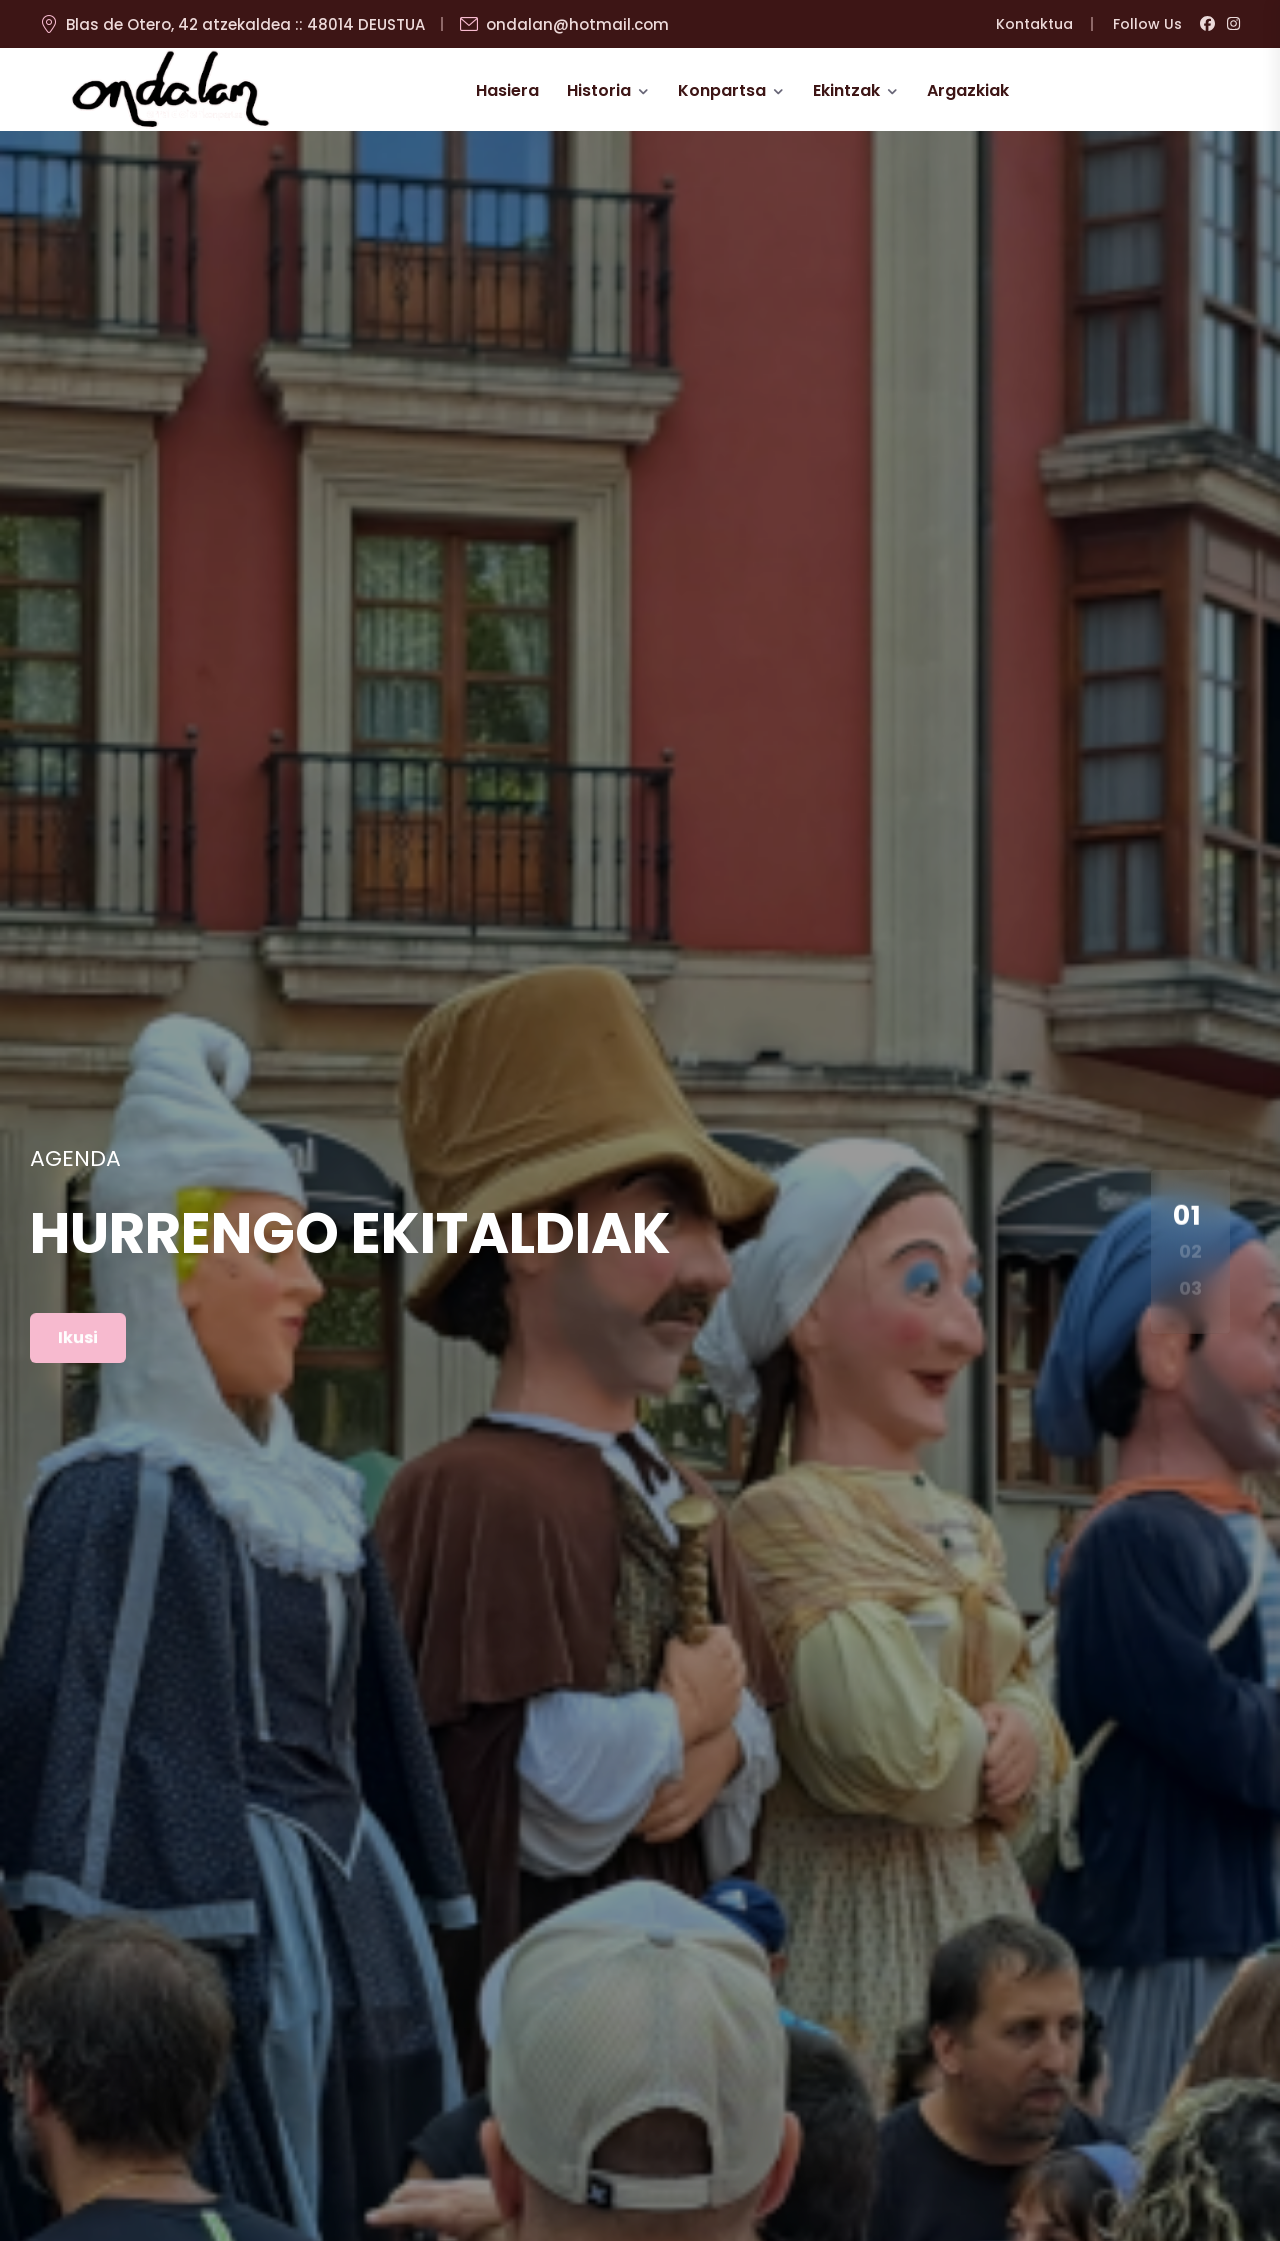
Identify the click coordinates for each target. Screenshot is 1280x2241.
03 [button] (1190, 1287)
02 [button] (1190, 1251)
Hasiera (507, 90)
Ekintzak (846, 90)
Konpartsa (722, 90)
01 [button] (1187, 1215)
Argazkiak (968, 90)
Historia (599, 90)
